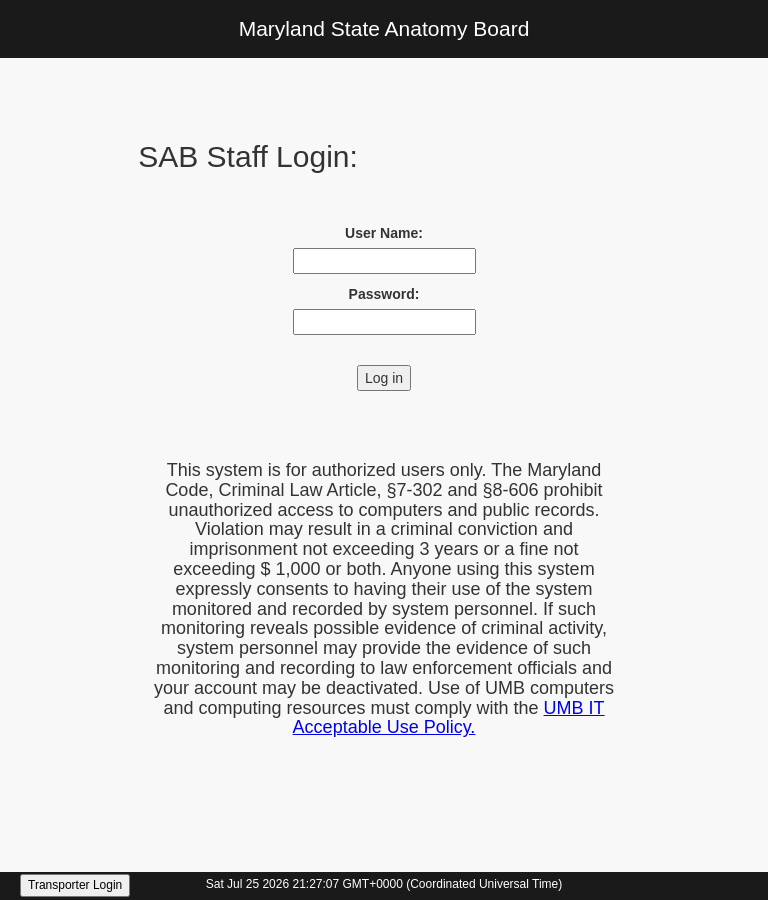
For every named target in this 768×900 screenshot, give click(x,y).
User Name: (384, 233)
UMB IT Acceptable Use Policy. (449, 718)
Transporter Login (75, 885)
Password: (384, 294)
